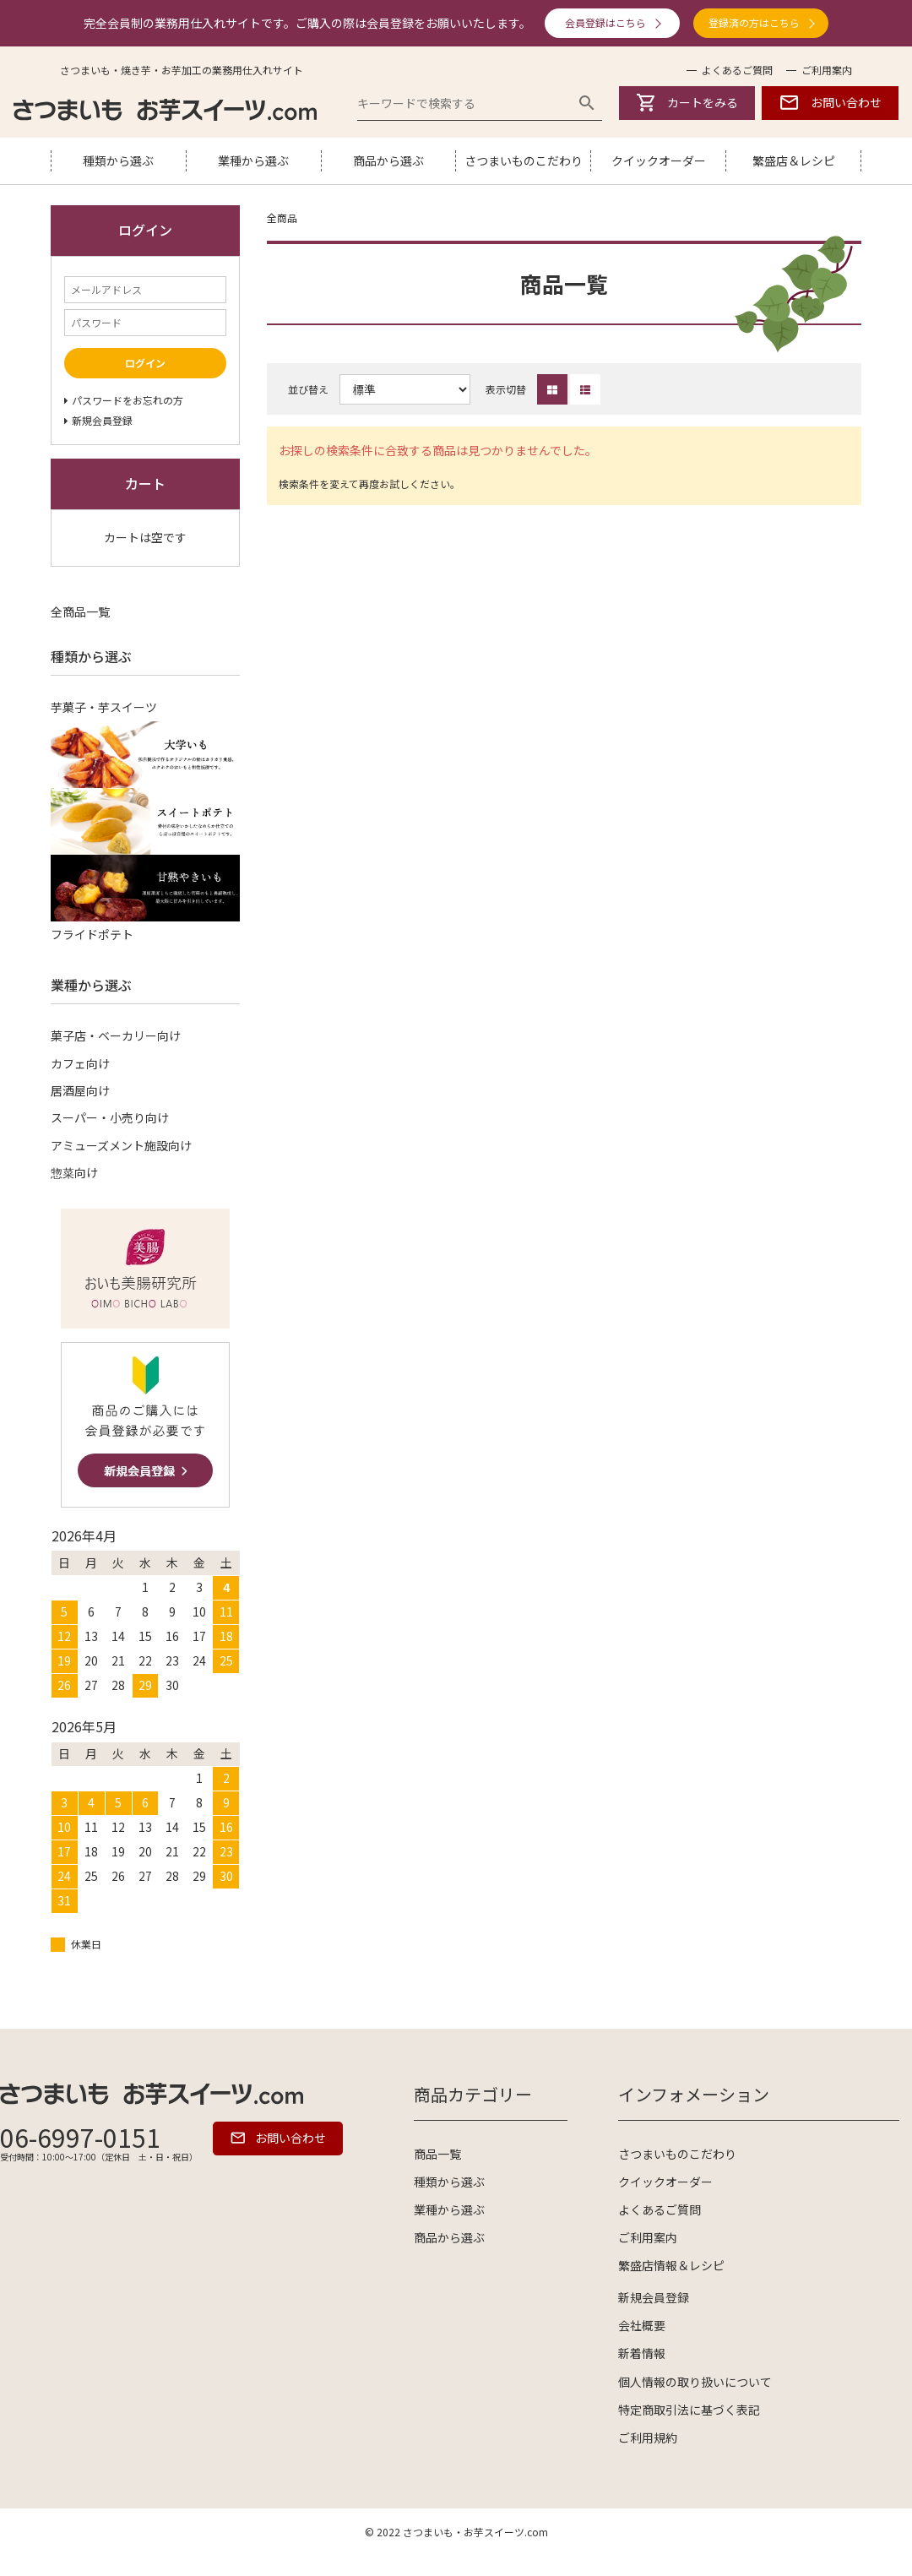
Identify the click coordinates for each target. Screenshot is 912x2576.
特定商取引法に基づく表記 (689, 2409)
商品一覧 (437, 2153)
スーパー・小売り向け (110, 1117)
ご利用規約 (647, 2437)
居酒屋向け (80, 1090)
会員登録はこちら (605, 22)
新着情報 (641, 2353)
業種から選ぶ (253, 160)
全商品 (282, 217)
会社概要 (641, 2325)
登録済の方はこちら (754, 22)
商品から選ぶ (388, 160)
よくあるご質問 (737, 69)
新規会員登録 (653, 2297)
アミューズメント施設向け (121, 1145)
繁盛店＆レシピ (793, 160)
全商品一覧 (80, 611)
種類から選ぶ (118, 160)
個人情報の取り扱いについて (695, 2381)
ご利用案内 (826, 69)
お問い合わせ (830, 102)
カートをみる (687, 102)
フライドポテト (92, 934)
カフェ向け (80, 1063)
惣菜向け (74, 1172)
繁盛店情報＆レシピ (671, 2265)
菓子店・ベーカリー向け (116, 1035)
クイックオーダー (658, 160)
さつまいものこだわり (523, 160)
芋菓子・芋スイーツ (104, 706)
